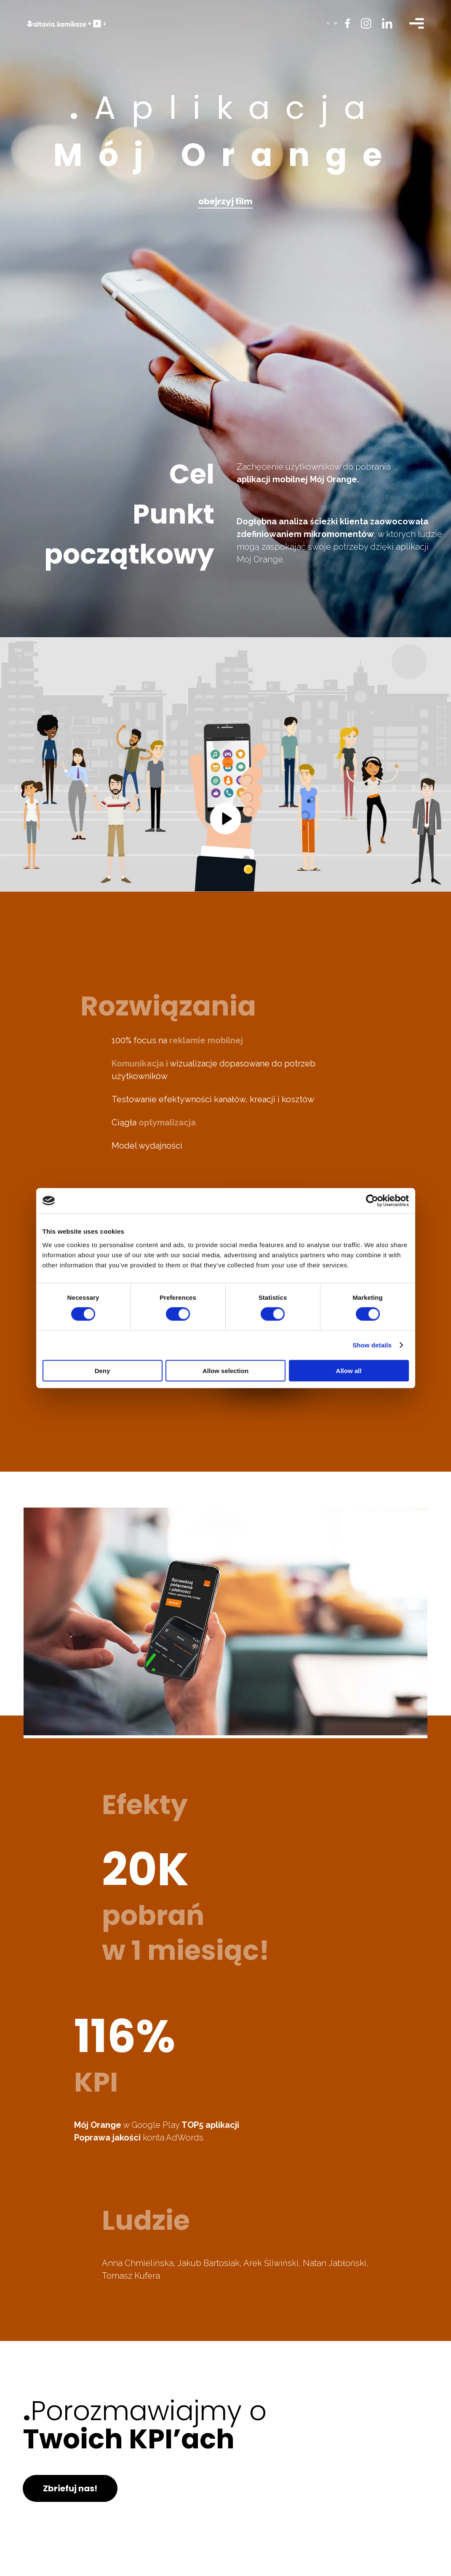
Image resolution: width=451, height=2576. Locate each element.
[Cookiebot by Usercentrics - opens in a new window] (372, 1200)
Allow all (349, 1370)
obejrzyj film (225, 201)
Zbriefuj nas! (70, 2488)
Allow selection (225, 1370)
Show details (372, 1345)
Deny (102, 1370)
